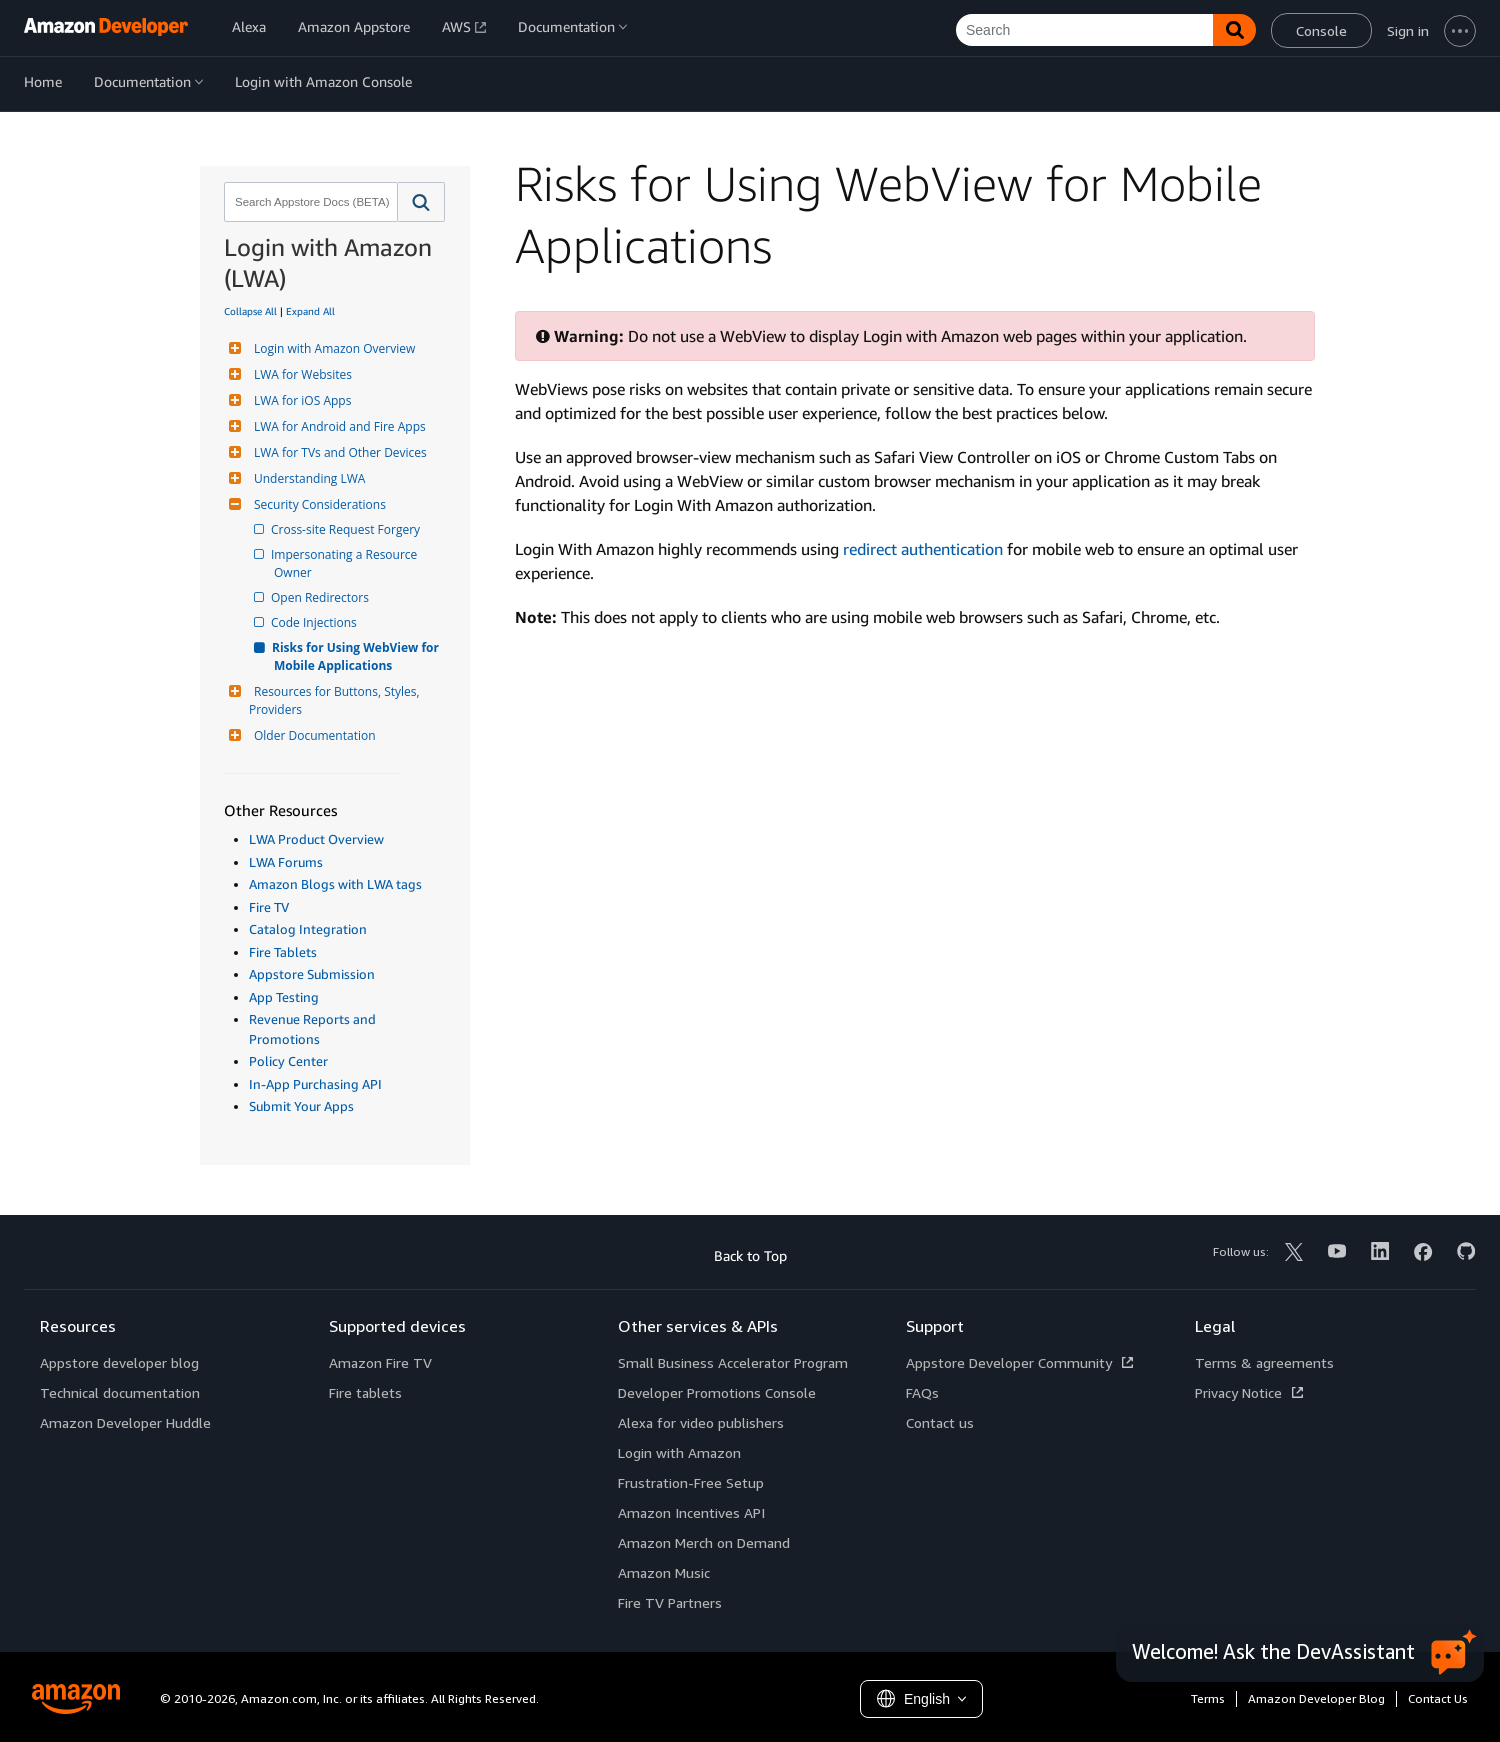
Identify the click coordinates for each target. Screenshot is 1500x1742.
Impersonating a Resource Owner (347, 563)
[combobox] (309, 202)
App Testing (284, 997)
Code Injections (315, 622)
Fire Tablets (283, 952)
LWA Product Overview (316, 839)
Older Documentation (312, 735)
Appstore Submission (312, 974)
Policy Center (288, 1061)
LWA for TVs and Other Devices (338, 452)
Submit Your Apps (301, 1106)
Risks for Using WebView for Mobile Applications (358, 656)
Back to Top (750, 1255)
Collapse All (250, 311)
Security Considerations (317, 504)
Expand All (310, 311)
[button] (421, 202)
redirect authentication (923, 549)
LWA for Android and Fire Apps (337, 426)
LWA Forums (286, 862)
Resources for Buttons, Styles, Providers (336, 700)
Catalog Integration (308, 929)
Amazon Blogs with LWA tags (335, 884)
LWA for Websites (300, 374)
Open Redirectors (321, 597)
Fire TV (269, 907)
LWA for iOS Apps (300, 400)
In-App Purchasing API (315, 1084)
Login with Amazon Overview (332, 348)
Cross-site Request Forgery (347, 529)
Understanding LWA (307, 478)
